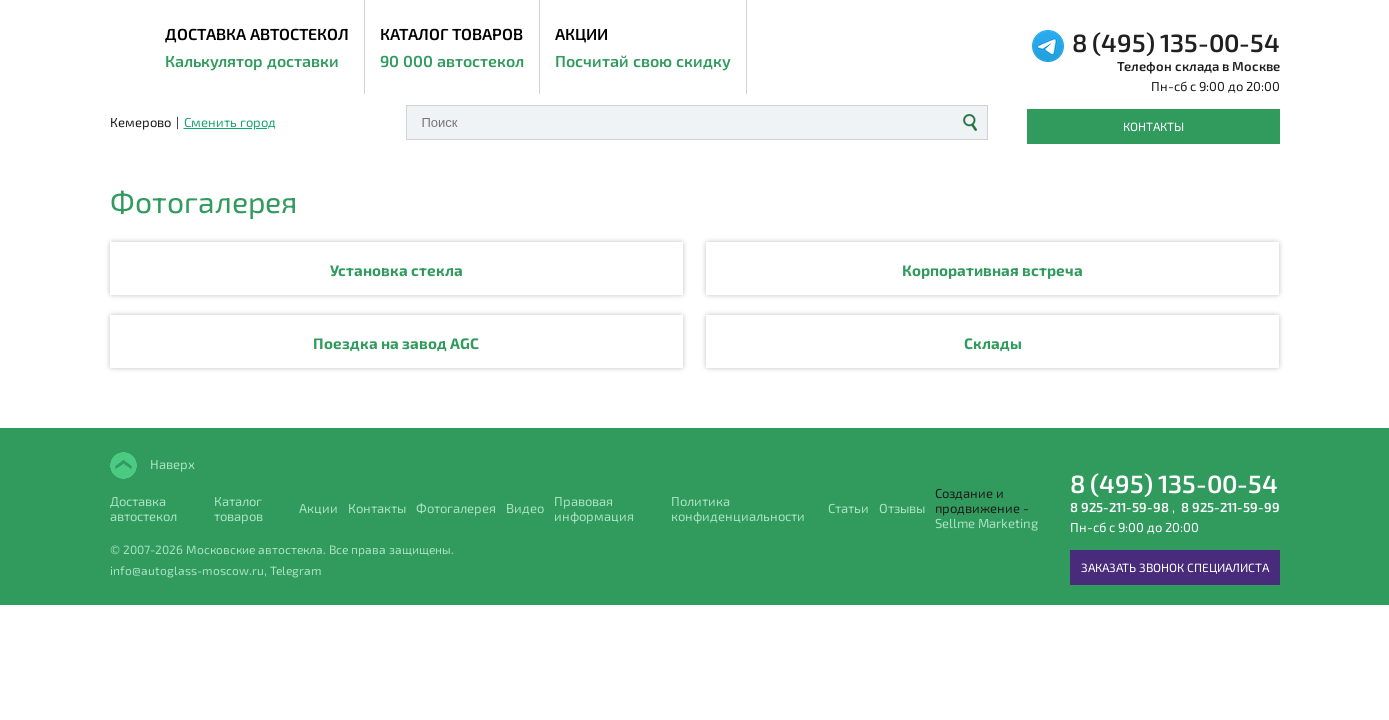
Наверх (171, 463)
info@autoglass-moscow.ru (187, 570)
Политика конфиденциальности (738, 509)
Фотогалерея (456, 508)
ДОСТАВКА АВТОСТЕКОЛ (257, 49)
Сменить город (230, 122)
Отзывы (902, 508)
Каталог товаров (452, 49)
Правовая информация (594, 509)
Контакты (1153, 126)
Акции (643, 49)
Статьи (848, 508)
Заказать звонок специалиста (1175, 567)
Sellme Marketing (986, 523)
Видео (525, 508)
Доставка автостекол (143, 509)
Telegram (296, 570)
